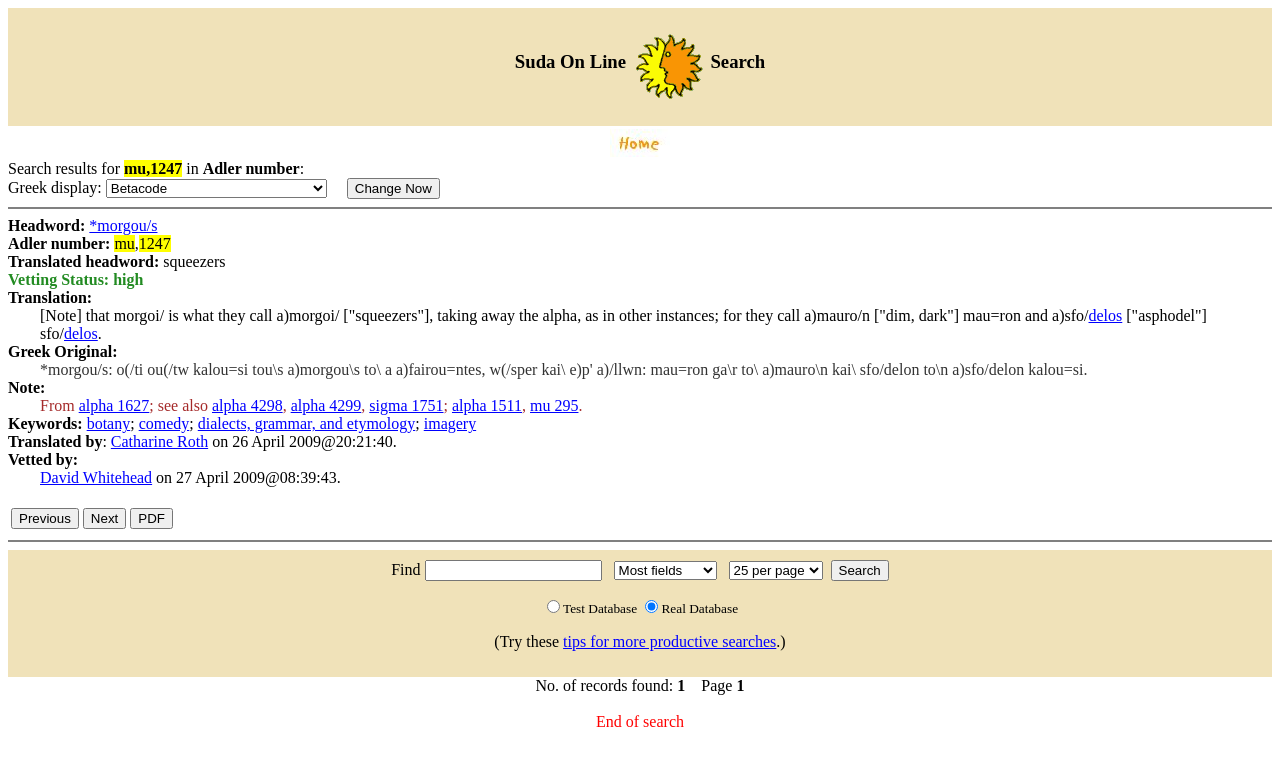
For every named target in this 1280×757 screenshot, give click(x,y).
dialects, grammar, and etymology (307, 423)
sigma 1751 (406, 405)
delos (1106, 315)
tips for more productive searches (669, 641)
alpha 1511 (487, 405)
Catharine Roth (159, 441)
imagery (450, 423)
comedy (164, 423)
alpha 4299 (326, 405)
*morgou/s (123, 225)
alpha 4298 (247, 405)
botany (109, 423)
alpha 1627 (114, 405)
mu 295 (554, 405)
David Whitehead (96, 477)
